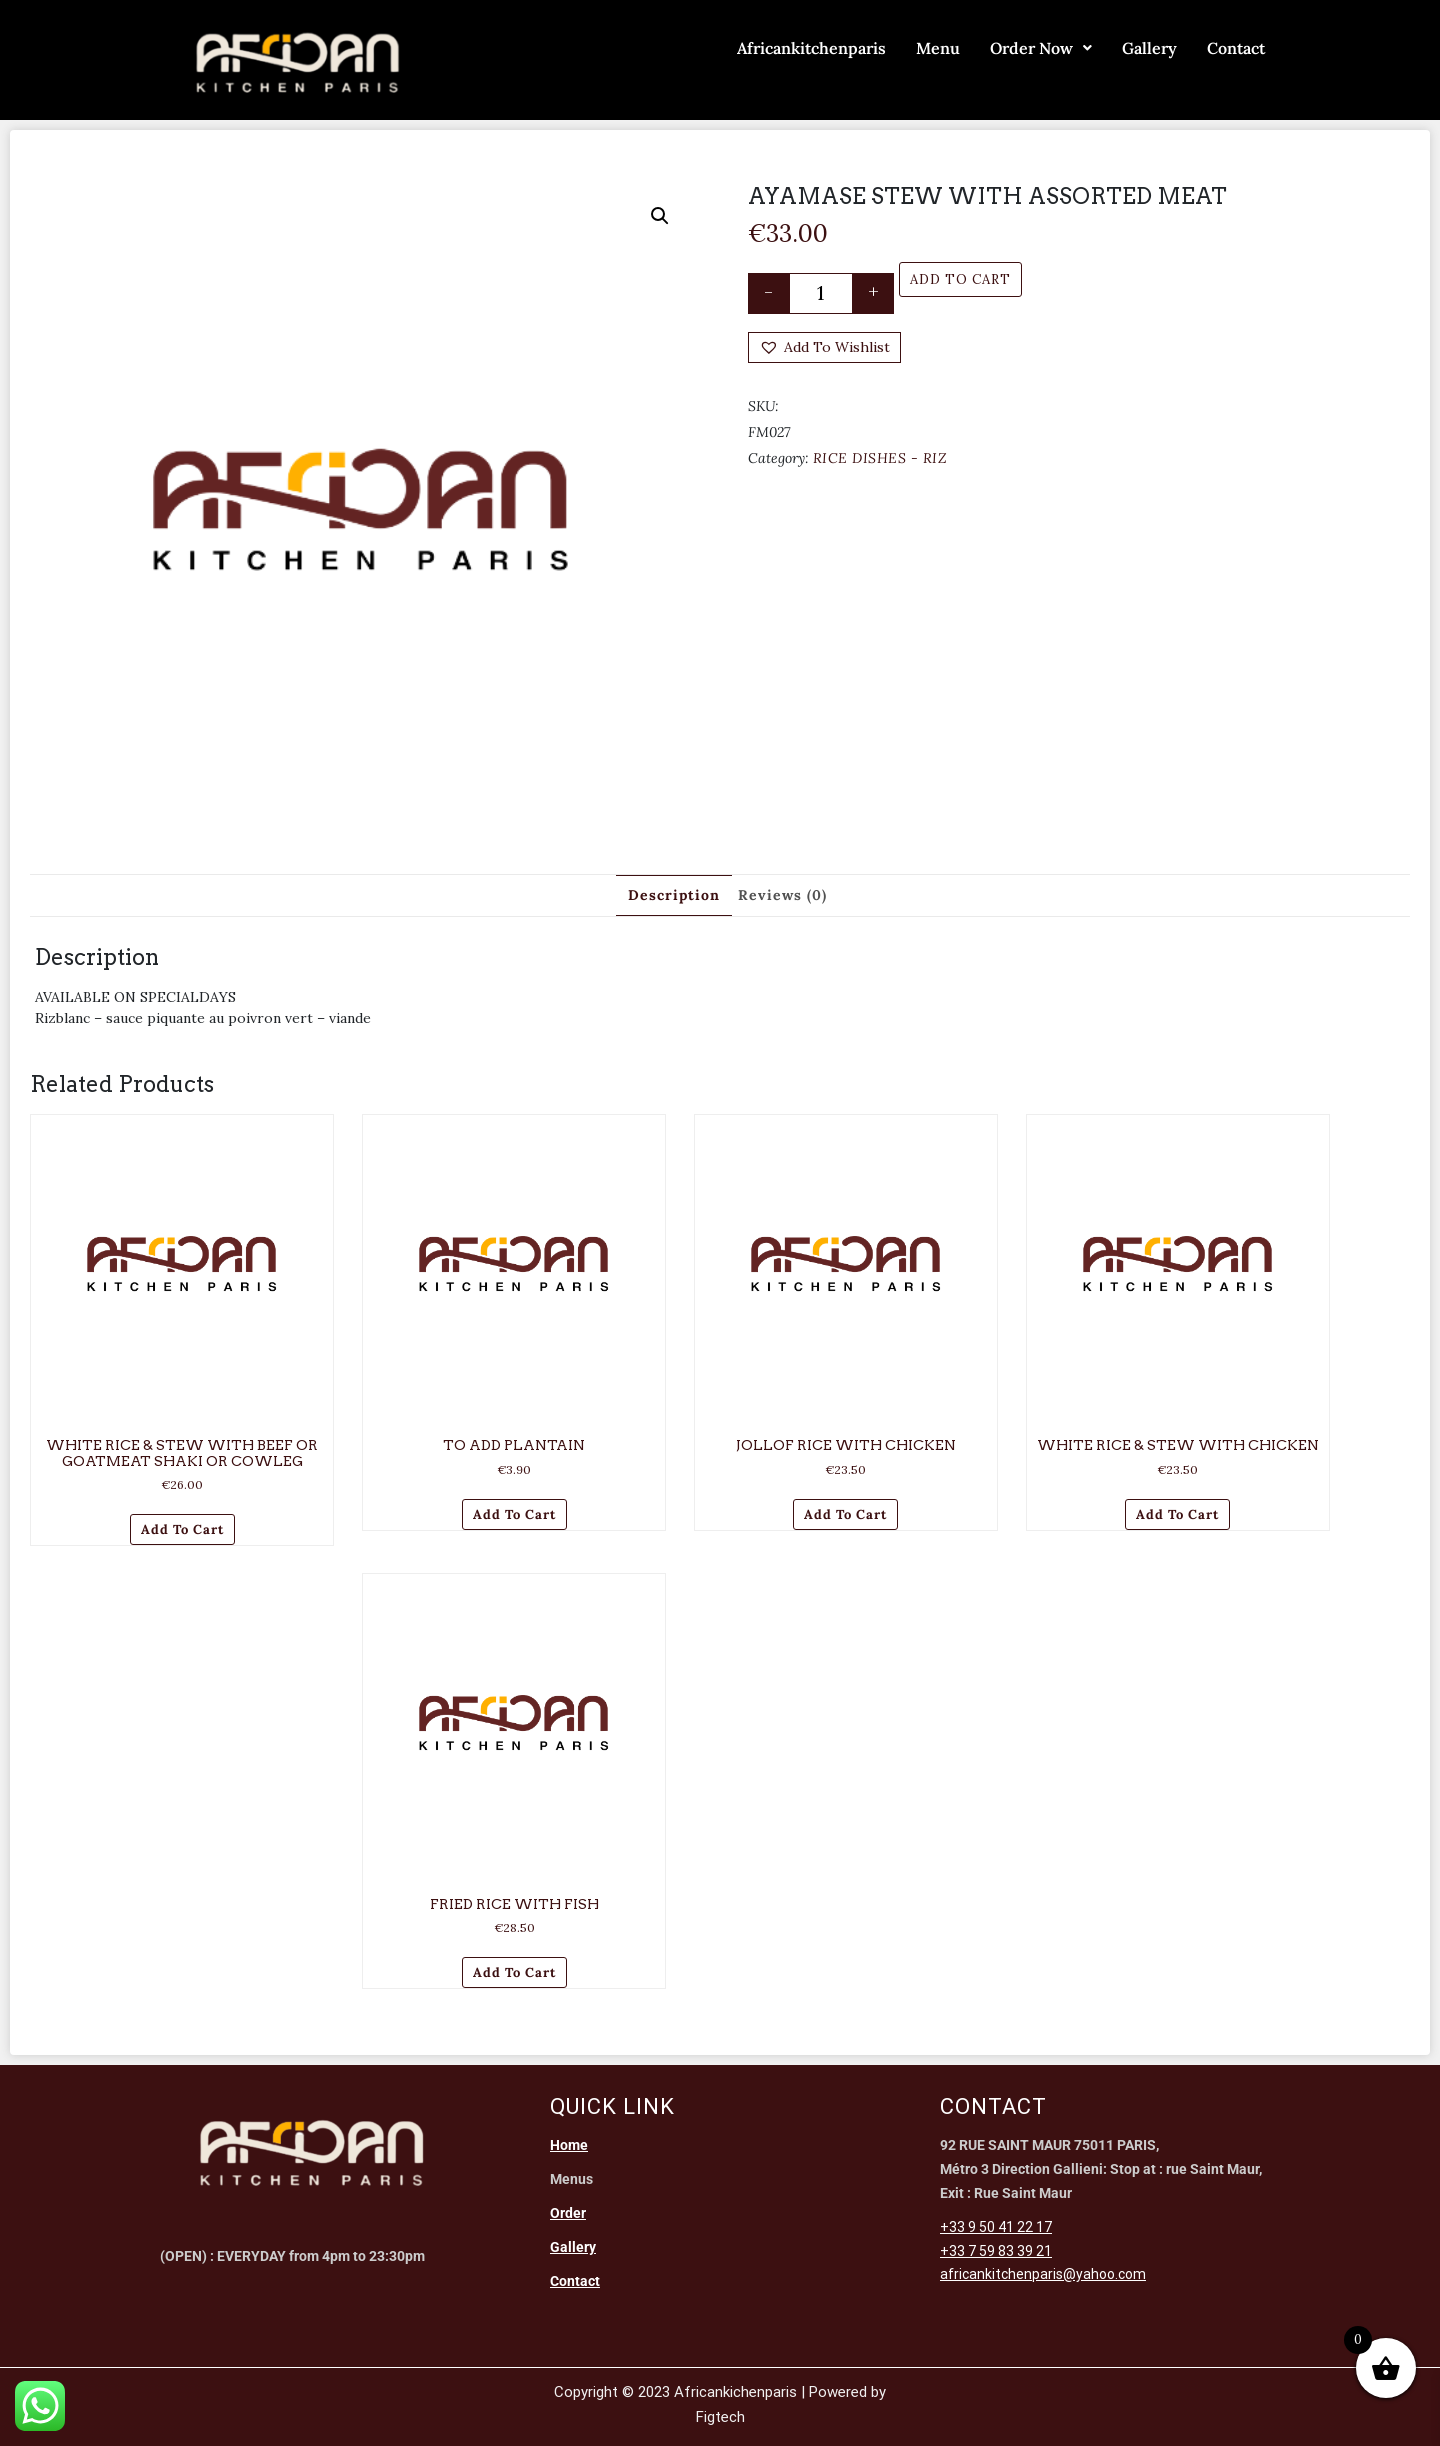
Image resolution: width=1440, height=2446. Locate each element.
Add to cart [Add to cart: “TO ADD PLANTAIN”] (514, 1514)
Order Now (1041, 48)
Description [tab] (674, 895)
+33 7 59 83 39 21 (996, 2251)
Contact (1236, 48)
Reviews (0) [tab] (782, 895)
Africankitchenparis (811, 48)
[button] (660, 216)
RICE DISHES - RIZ (880, 458)
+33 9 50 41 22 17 (996, 2227)
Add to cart (960, 279)
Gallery (1149, 48)
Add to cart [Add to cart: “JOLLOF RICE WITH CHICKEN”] (845, 1514)
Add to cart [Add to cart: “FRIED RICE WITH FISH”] (514, 1972)
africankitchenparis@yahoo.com (1043, 2274)
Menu (938, 48)
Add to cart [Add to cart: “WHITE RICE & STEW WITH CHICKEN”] (1177, 1514)
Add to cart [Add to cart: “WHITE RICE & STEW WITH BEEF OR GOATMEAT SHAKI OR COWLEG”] (182, 1529)
